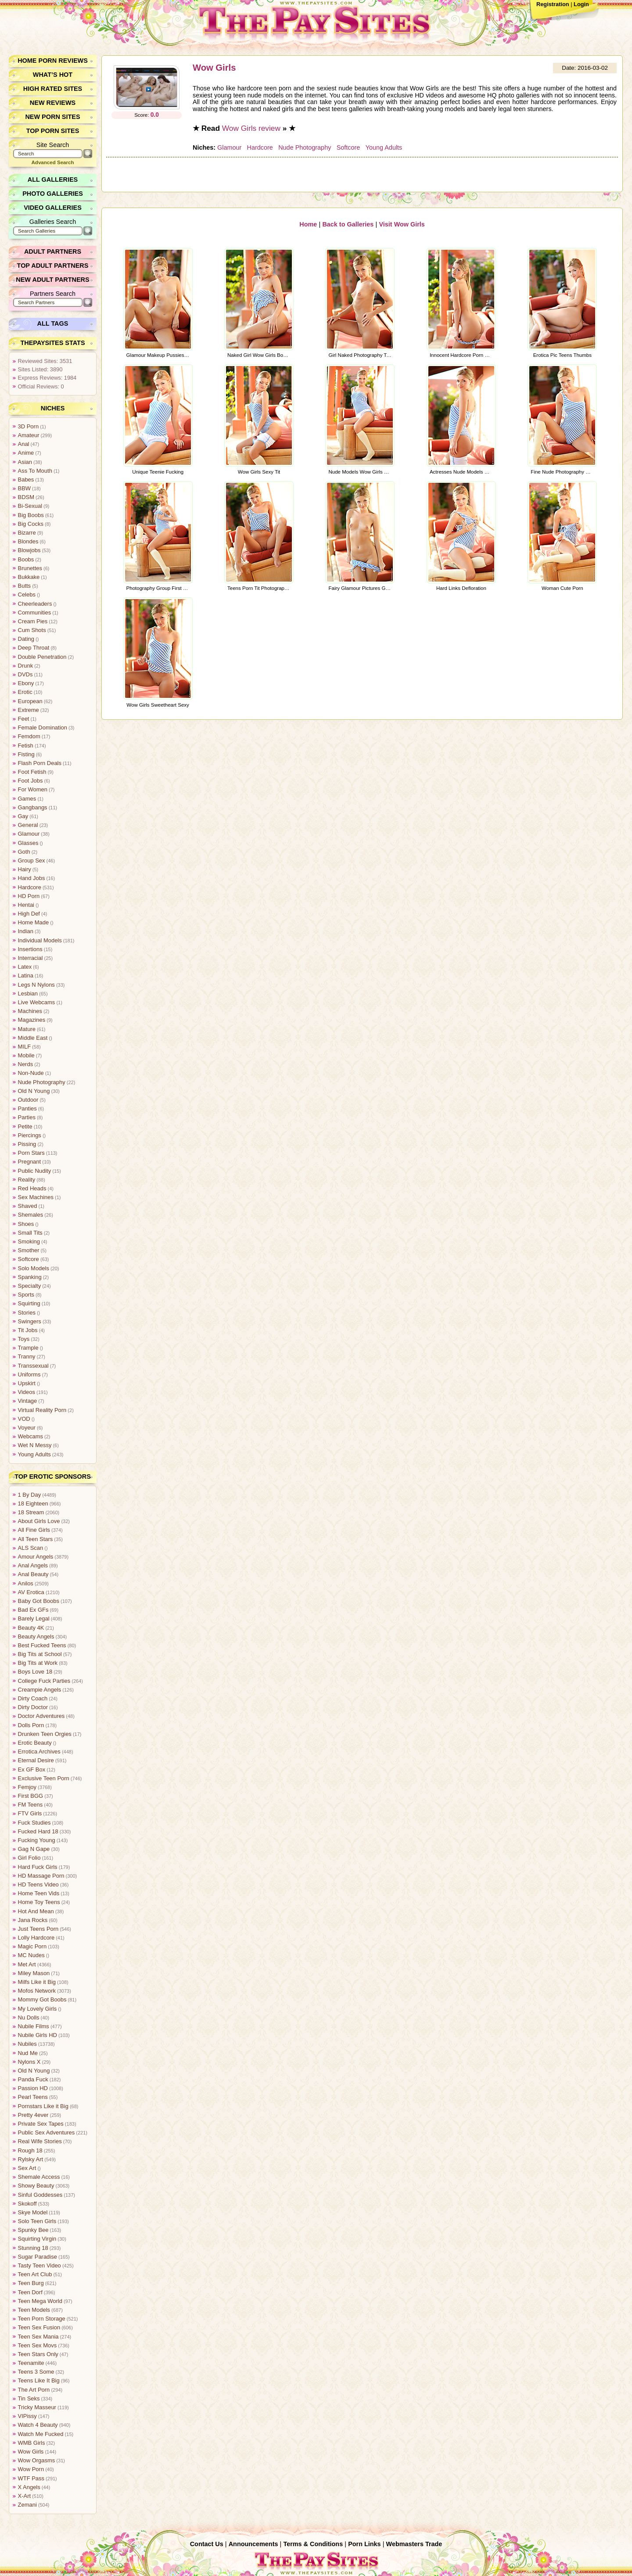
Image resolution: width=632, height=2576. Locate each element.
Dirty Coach (32, 1698)
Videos (26, 1392)
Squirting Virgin (37, 2238)
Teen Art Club (35, 2274)
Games (27, 798)
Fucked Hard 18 (38, 1831)
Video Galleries (52, 207)
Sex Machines (35, 1197)
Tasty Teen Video (39, 2265)
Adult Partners (52, 251)
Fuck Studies (34, 1822)
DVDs (25, 674)
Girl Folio (29, 1857)
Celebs (27, 594)
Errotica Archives (39, 1751)
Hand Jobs (31, 878)
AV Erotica (31, 1592)
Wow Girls (214, 67)
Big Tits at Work (37, 1663)
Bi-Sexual (30, 506)
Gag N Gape (34, 1849)
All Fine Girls (34, 1530)
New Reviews (52, 102)
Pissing (27, 1144)
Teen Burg (30, 2283)
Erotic (25, 692)
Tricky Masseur (37, 2407)
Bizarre (27, 532)
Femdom (29, 736)
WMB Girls (31, 2442)
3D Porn (28, 426)
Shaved (27, 1206)
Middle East (32, 1038)
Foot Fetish (32, 772)
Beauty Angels (36, 1636)
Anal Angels (33, 1565)
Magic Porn (32, 1946)
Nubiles (27, 2044)
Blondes (28, 541)
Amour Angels (35, 1556)
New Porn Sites (52, 116)
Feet (23, 718)
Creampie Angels (39, 1689)
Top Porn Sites (52, 130)
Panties (27, 1108)
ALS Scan (30, 1548)
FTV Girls (30, 1813)
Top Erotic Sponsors (53, 1476)
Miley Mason (34, 1973)
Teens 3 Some (36, 2371)
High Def (29, 913)
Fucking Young (36, 1840)
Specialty (29, 1286)
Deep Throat (33, 647)
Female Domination (42, 727)
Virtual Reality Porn (42, 1410)
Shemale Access (39, 2177)
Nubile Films (33, 2026)
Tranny (26, 1356)
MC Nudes (31, 1955)
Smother (28, 1250)
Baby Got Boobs (38, 1601)
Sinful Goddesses (40, 2195)
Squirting (29, 1303)
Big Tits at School (39, 1654)
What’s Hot (52, 74)
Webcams (30, 1436)
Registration (552, 4)
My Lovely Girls (37, 2008)
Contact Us (206, 2543)
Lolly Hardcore (36, 1937)
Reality (26, 1179)
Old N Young (34, 1091)
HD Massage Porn (41, 1875)
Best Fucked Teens (42, 1645)
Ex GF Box (31, 1769)
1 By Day (29, 1494)
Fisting (26, 754)
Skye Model (32, 2212)
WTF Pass (31, 2478)
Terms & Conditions (313, 2543)
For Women (32, 789)
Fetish (25, 745)
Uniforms (29, 1374)
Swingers (29, 1321)
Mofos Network (36, 1990)
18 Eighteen (33, 1503)
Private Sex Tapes (40, 2123)
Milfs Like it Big (36, 1982)
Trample (28, 1347)
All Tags (52, 323)
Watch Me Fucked (40, 2434)
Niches (53, 408)
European (30, 701)
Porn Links (364, 2543)
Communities (34, 612)
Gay (23, 816)
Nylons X (29, 2062)
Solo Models (33, 1268)
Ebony (26, 683)
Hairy (24, 869)
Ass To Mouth (35, 470)
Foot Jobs (30, 780)
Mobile (26, 1055)
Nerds (25, 1064)
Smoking (29, 1241)
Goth (24, 851)
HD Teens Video (38, 1884)
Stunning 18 (33, 2248)
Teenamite (31, 2363)
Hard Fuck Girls (37, 1867)
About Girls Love (39, 1521)
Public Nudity (34, 1171)
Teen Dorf (30, 2292)
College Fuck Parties (44, 1681)
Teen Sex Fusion (39, 2327)
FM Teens (30, 1804)
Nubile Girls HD (37, 2035)
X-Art (24, 2496)
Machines (30, 1011)
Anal (23, 444)
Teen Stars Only (38, 2354)
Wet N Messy (34, 1445)
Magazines (31, 1020)
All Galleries (53, 179)
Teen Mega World (40, 2301)
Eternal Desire (36, 1760)
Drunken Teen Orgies (44, 1734)
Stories (27, 1312)
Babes (26, 479)
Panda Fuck (33, 2079)
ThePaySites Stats (53, 342)
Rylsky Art (30, 2159)
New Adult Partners (53, 279)
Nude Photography (304, 147)
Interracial (30, 958)
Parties (27, 1117)
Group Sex (31, 860)
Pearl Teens (32, 2097)
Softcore (347, 147)
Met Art (27, 1964)
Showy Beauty (36, 2185)
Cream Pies (32, 621)
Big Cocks (30, 524)
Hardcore (260, 147)
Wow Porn (31, 2469)
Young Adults (383, 147)
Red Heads (32, 1188)
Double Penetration (42, 657)
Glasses (28, 843)
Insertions (30, 949)
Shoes (26, 1224)
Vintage (27, 1401)
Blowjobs (29, 550)
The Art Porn (34, 2389)
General (28, 825)
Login (581, 4)
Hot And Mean (36, 1911)
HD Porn (29, 896)
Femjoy (27, 1787)
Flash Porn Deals (39, 763)
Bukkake (29, 577)
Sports (26, 1294)
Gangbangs (32, 807)
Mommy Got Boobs (42, 1999)
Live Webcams (36, 1002)
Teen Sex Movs (37, 2345)
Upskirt (27, 1383)
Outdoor (28, 1099)
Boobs (26, 559)
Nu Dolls (28, 2017)
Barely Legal (33, 1618)
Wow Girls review (251, 128)
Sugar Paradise (37, 2256)
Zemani (27, 2504)
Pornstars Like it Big (43, 2106)
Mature (27, 1029)
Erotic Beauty (34, 1742)
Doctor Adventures (41, 1716)
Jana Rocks (32, 1920)
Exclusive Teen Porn (43, 1778)
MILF (24, 1046)
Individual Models (39, 940)
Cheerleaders (35, 603)
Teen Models (34, 2310)
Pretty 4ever (33, 2115)
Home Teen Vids (38, 1893)
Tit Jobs (27, 1330)
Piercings (29, 1135)
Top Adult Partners (52, 265)
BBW (24, 488)
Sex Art (27, 2168)
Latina (25, 975)
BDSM (26, 497)
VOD (24, 1419)
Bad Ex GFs (33, 1609)
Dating (26, 639)
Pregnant (29, 1161)
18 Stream (31, 1512)
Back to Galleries (347, 223)
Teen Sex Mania (38, 2336)
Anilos (25, 1583)
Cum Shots (32, 630)
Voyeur (27, 1427)
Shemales (30, 1214)
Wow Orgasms (36, 2460)
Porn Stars (31, 1153)
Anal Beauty (33, 1574)
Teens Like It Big (38, 2380)
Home (308, 223)
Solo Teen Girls (37, 2221)
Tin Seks (29, 2398)
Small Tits (30, 1232)
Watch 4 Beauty (37, 2425)
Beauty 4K (31, 1627)
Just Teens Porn (38, 1929)
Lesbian (28, 993)
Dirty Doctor (33, 1707)
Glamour (229, 147)
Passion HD (33, 2088)
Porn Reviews (63, 60)
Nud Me (28, 2053)
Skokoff (27, 2203)
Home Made (33, 922)
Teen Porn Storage (41, 2318)
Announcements (253, 2543)
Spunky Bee (33, 2230)
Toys (23, 1339)
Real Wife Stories (39, 2141)
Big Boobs (30, 515)
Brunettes (30, 568)
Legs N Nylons (36, 984)
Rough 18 (30, 2150)
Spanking (29, 1277)
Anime (26, 452)
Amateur (28, 435)
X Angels (29, 2487)
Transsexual (33, 1365)
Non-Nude (30, 1073)
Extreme (28, 710)
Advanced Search (53, 162)
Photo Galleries (52, 193)
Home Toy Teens (39, 1902)
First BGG (30, 1796)
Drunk (25, 665)
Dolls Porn (31, 1725)
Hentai (26, 905)
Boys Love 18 (35, 1671)
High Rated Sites (52, 88)
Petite (25, 1126)
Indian (25, 931)
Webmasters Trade (414, 2543)
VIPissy (27, 2416)
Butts (24, 585)
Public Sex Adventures (46, 2132)
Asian (25, 462)
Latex (25, 966)
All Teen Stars (35, 1539)
